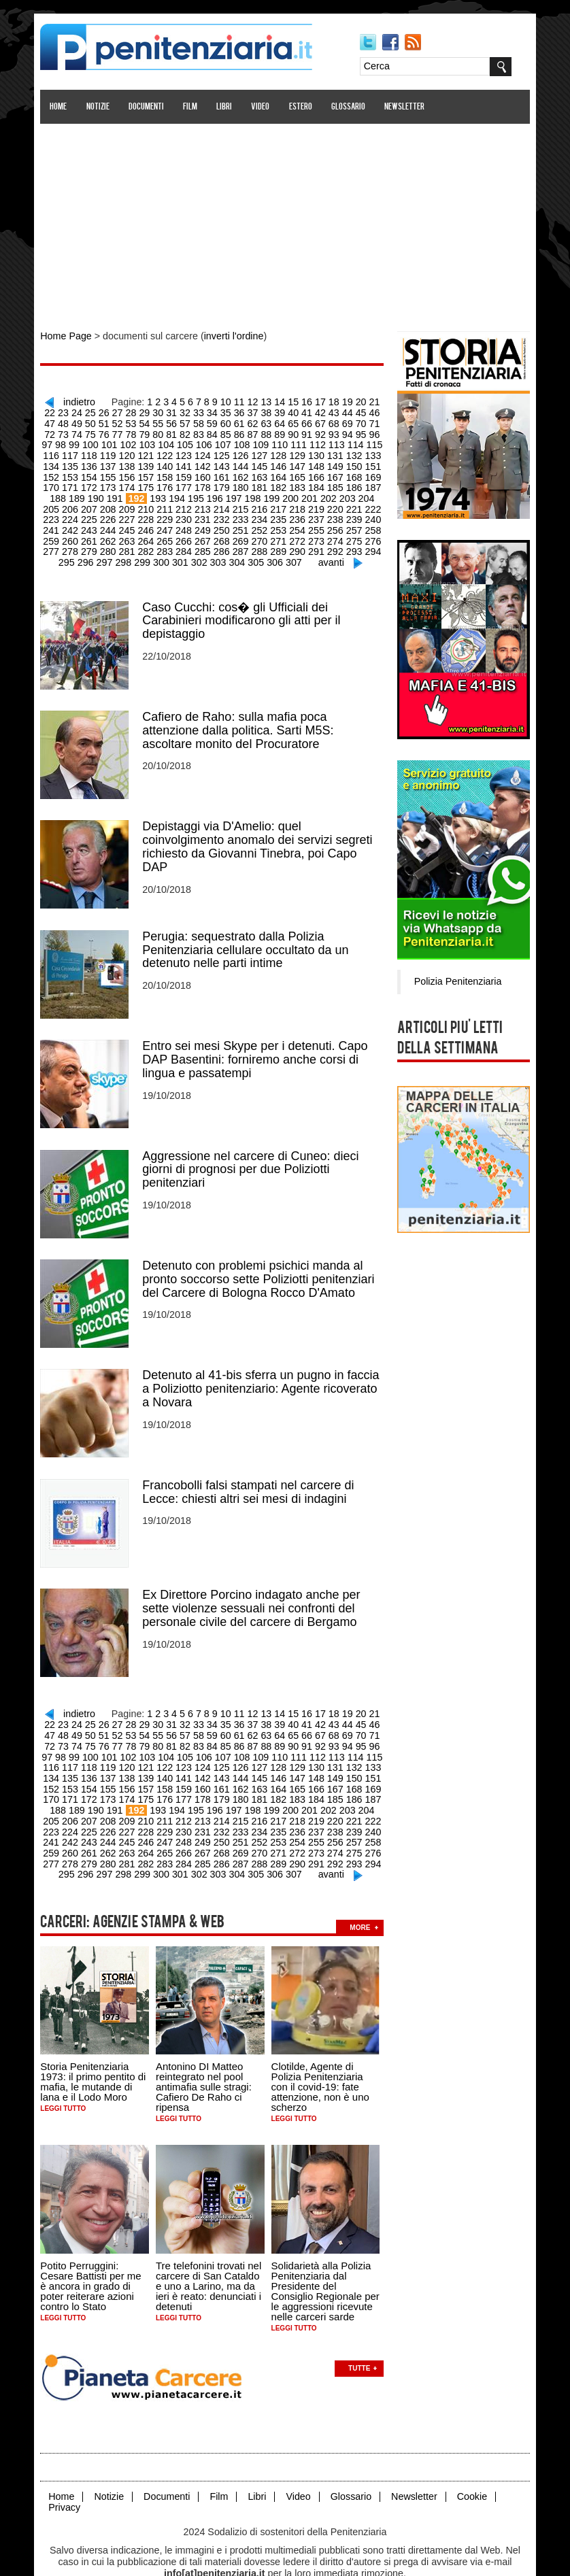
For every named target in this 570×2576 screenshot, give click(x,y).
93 (295, 431)
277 (335, 533)
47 (368, 410)
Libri (227, 107)
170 (354, 472)
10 (222, 399)
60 (195, 421)
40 (274, 410)
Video (263, 107)
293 (298, 543)
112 (280, 441)
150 (317, 461)
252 (206, 523)
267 (150, 533)
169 (335, 472)
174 (95, 482)
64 (248, 421)
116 (354, 441)
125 (187, 451)
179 (187, 482)
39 (261, 410)
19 (341, 399)
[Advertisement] (285, 219)
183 (261, 482)
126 (206, 451)
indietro (79, 399)
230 (131, 512)
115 (335, 441)
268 (169, 533)
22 (380, 399)
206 (357, 492)
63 (235, 421)
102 (95, 441)
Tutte (362, 2339)
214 (169, 502)
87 (215, 431)
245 (76, 523)
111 (261, 441)
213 (150, 502)
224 (354, 502)
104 (131, 441)
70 (327, 421)
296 (354, 543)
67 (288, 421)
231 (150, 512)
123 (150, 451)
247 (113, 523)
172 (57, 482)
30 (142, 410)
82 (149, 431)
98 (361, 431)
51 (76, 421)
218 (243, 502)
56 (142, 421)
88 (228, 431)
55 (129, 421)
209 (76, 502)
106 (169, 441)
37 (235, 410)
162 (206, 472)
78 (95, 431)
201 (264, 492)
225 (372, 502)
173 (76, 482)
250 (169, 523)
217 (224, 502)
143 (187, 461)
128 (243, 451)
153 (372, 461)
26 (89, 410)
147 (261, 461)
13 (261, 399)
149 (298, 461)
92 (281, 431)
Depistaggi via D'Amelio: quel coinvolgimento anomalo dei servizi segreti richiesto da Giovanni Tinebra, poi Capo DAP (260, 835)
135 (372, 451)
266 (131, 533)
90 (255, 431)
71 (341, 421)
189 (372, 482)
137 (76, 461)
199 (227, 492)
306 (248, 553)
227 (76, 512)
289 (224, 543)
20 (354, 399)
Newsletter (408, 107)
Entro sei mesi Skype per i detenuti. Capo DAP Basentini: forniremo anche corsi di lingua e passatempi (258, 1046)
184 (280, 482)
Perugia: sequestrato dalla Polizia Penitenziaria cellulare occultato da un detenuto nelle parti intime (249, 937)
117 (372, 441)
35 (208, 410)
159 (150, 472)
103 (113, 441)
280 (57, 543)
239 (298, 512)
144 (206, 461)
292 (280, 543)
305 (230, 553)
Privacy (67, 2477)
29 (129, 410)
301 (156, 553)
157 (113, 472)
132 (317, 451)
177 (150, 482)
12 (249, 399)
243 (372, 512)
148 (280, 461)
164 (243, 472)
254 (243, 523)
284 (131, 543)
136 (57, 461)
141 (150, 461)
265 (113, 533)
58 (169, 421)
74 (380, 421)
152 (354, 461)
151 (335, 461)
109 (224, 441)
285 (150, 543)
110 (243, 441)
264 (95, 533)
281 (76, 543)
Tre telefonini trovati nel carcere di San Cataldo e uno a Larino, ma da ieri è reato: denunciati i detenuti (212, 2257)
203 (301, 492)
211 (113, 502)
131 (298, 451)
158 (131, 472)
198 (208, 492)
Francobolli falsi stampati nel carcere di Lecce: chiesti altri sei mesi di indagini (251, 1474)
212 (131, 502)
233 (187, 512)
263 (76, 533)
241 (335, 512)
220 (280, 502)
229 (113, 512)
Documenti (149, 107)
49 (49, 421)
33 (182, 410)
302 (174, 553)
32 (169, 410)
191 (74, 492)
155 (76, 472)
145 (224, 461)
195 (153, 492)
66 (274, 421)
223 (335, 502)
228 (95, 512)
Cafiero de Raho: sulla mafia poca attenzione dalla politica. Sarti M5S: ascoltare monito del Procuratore (241, 719)
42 (301, 410)
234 (206, 512)
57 (155, 421)
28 (116, 410)
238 (280, 512)
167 (298, 472)
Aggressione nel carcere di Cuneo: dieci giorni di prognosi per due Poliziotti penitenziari (254, 1154)
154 (57, 472)
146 (243, 461)
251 (187, 523)
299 (119, 553)
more (363, 1899)
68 (301, 421)
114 (317, 441)
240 (317, 512)
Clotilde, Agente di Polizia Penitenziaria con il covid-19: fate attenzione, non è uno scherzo (323, 2059)
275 (298, 533)
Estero (303, 107)
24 (63, 410)
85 (189, 431)
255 (261, 523)
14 (275, 399)
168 (317, 472)
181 (224, 482)
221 (298, 502)
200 (246, 492)
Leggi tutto (66, 2080)
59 (182, 421)
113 (298, 441)
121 (113, 451)
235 (224, 512)
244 (57, 523)
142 (169, 461)
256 (280, 523)
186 (317, 482)
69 (314, 421)
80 (122, 431)
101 (76, 441)
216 (206, 502)
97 (347, 431)
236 (243, 512)
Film (193, 107)
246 (95, 523)
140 (131, 461)
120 (95, 451)
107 (187, 441)
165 (261, 472)
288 (206, 543)
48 (380, 410)
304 (212, 553)
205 (338, 492)
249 (150, 523)
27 (102, 410)
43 (314, 410)
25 (76, 410)
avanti (303, 553)
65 (261, 421)
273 (261, 533)
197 (190, 492)
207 (375, 492)
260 (354, 523)
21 (368, 399)
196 (172, 492)
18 (327, 399)
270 (206, 533)
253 (224, 523)
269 (187, 533)
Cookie (469, 2467)
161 (187, 472)
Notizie (100, 107)
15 (288, 399)
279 (372, 533)
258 (317, 523)
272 (243, 533)
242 (354, 512)
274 (280, 533)
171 (372, 472)
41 (288, 410)
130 (280, 451)
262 (57, 533)
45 (341, 410)
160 (169, 472)
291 (261, 543)
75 (56, 431)
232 (169, 512)
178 (169, 482)
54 (116, 421)
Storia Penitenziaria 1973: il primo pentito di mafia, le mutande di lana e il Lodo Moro (96, 2054)
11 (235, 399)
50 (63, 421)
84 (175, 431)
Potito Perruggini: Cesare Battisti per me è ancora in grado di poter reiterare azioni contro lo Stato (94, 2257)
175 (113, 482)
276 (317, 533)
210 (95, 502)
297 (372, 543)
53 (102, 421)
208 (57, 502)
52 (89, 421)
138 (95, 461)
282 (95, 543)
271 (224, 533)
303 (193, 553)
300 (138, 553)
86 (202, 431)
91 (268, 431)
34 (195, 410)
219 (261, 502)
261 (372, 523)
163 (224, 472)
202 (282, 492)
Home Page (69, 336)
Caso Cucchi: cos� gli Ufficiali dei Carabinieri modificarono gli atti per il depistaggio (244, 610)
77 (83, 431)
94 (308, 431)
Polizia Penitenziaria (454, 979)
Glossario (351, 107)
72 (354, 421)
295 (335, 543)
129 (261, 451)
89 (242, 431)
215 (187, 502)
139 (113, 461)
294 (317, 543)
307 (267, 553)
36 (221, 410)
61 (208, 421)
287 (187, 543)
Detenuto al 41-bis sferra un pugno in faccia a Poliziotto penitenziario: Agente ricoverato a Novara (264, 1372)
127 (224, 451)
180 (206, 482)
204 (320, 492)
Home (61, 107)
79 (109, 431)
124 (169, 451)
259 (335, 523)
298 (100, 553)
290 (243, 543)
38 (248, 410)
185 (298, 482)
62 (221, 421)
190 (55, 492)
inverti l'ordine (232, 336)
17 (314, 399)
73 (368, 421)
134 (354, 451)
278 (354, 533)
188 (354, 482)
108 (206, 441)
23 (49, 410)
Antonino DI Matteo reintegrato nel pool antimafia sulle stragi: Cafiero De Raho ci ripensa (207, 2059)
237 (261, 512)
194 (134, 492)
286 (169, 543)
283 (113, 543)
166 (280, 472)
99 (374, 431)
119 (76, 451)
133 (335, 451)
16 (301, 399)
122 (131, 451)
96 (334, 431)
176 (131, 482)
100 (57, 441)
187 (335, 482)
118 (57, 451)
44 (327, 410)
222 (317, 502)
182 (243, 482)
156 (95, 472)
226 (57, 512)
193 (116, 492)
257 (298, 523)
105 (150, 441)
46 (354, 410)
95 (321, 431)
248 (131, 523)
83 (162, 431)
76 (70, 431)
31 (155, 410)
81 (136, 431)
